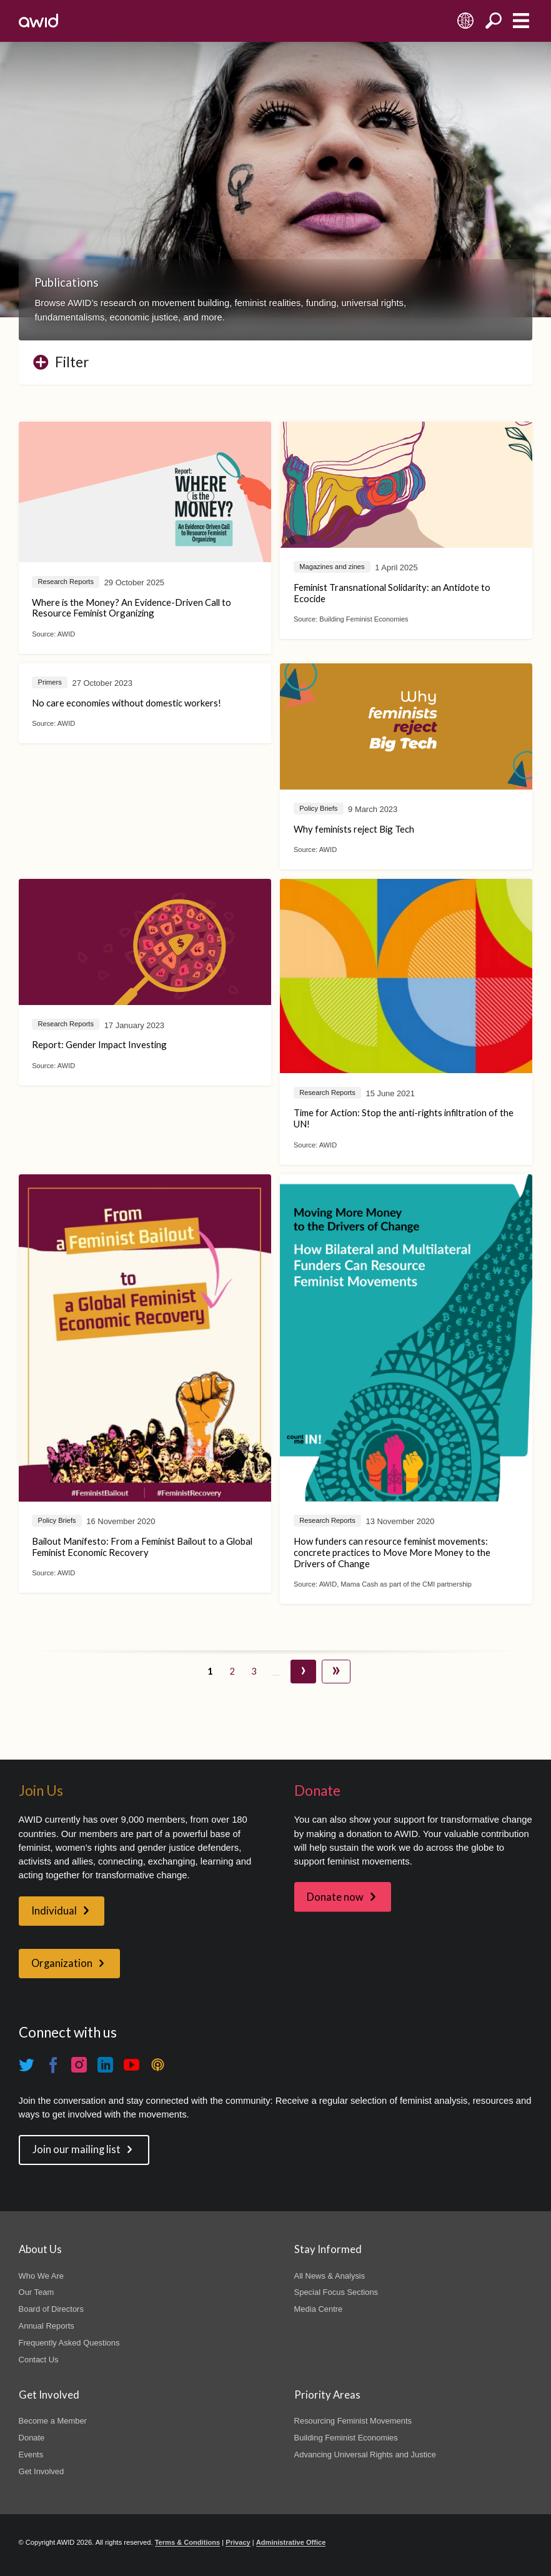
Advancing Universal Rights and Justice (365, 2454)
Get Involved (41, 2471)
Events (31, 2454)
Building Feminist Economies (346, 2437)
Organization (61, 1963)
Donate (32, 2437)
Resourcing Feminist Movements (353, 2420)
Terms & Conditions (188, 2542)
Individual (54, 1911)
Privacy (238, 2542)
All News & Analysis (329, 2276)
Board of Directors (51, 2309)
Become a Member (53, 2420)
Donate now (335, 1897)
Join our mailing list (76, 2149)
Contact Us (39, 2359)
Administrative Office (291, 2542)
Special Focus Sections (336, 2292)
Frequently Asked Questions (69, 2342)
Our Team (36, 2292)
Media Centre (318, 2309)
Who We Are (41, 2276)
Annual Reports (46, 2326)
